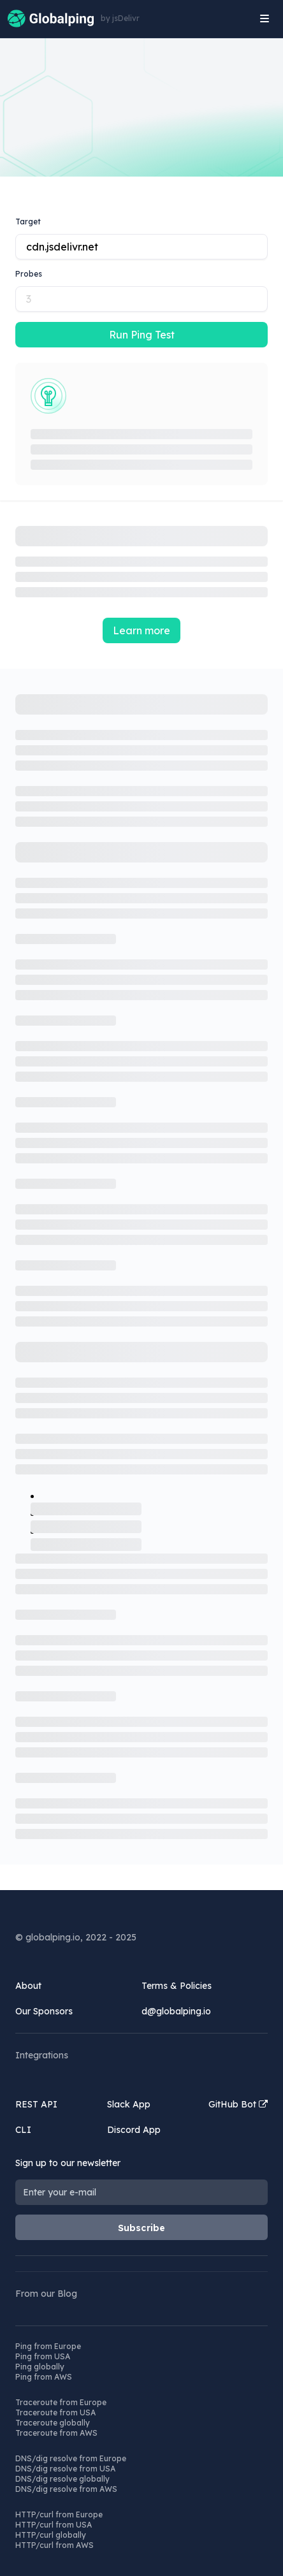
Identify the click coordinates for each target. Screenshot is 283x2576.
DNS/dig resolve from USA (65, 2468)
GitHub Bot (238, 2104)
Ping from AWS (43, 2377)
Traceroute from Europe (60, 2402)
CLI (23, 2130)
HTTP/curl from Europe (59, 2514)
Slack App (128, 2104)
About (28, 1985)
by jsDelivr (120, 18)
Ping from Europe (48, 2346)
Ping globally (39, 2366)
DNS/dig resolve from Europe (70, 2458)
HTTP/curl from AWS (54, 2545)
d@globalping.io (176, 2011)
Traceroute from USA (55, 2412)
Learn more (141, 630)
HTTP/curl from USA (53, 2524)
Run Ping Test (142, 334)
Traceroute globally (52, 2422)
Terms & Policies (177, 1985)
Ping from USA (42, 2356)
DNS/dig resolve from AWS (66, 2489)
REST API (36, 2104)
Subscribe (142, 2228)
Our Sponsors (44, 2011)
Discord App (134, 2130)
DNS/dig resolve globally (62, 2479)
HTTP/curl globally (50, 2535)
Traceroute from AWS (56, 2433)
